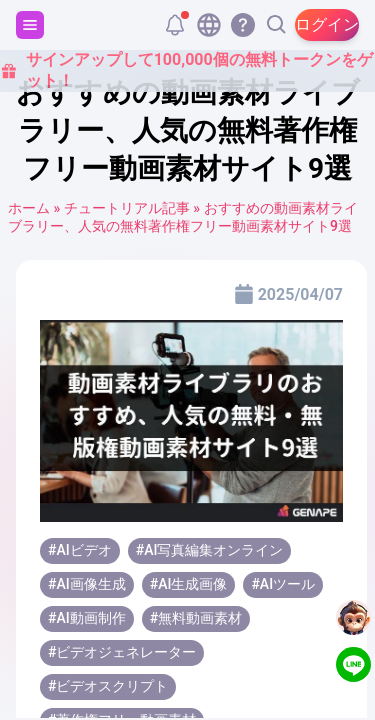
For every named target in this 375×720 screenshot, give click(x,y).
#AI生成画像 (189, 584)
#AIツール (283, 584)
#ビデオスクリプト (108, 686)
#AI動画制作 (87, 618)
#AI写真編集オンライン (210, 550)
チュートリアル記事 (127, 208)
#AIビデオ (80, 550)
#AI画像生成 (87, 584)
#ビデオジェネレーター (122, 652)
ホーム (29, 208)
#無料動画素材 (196, 618)
